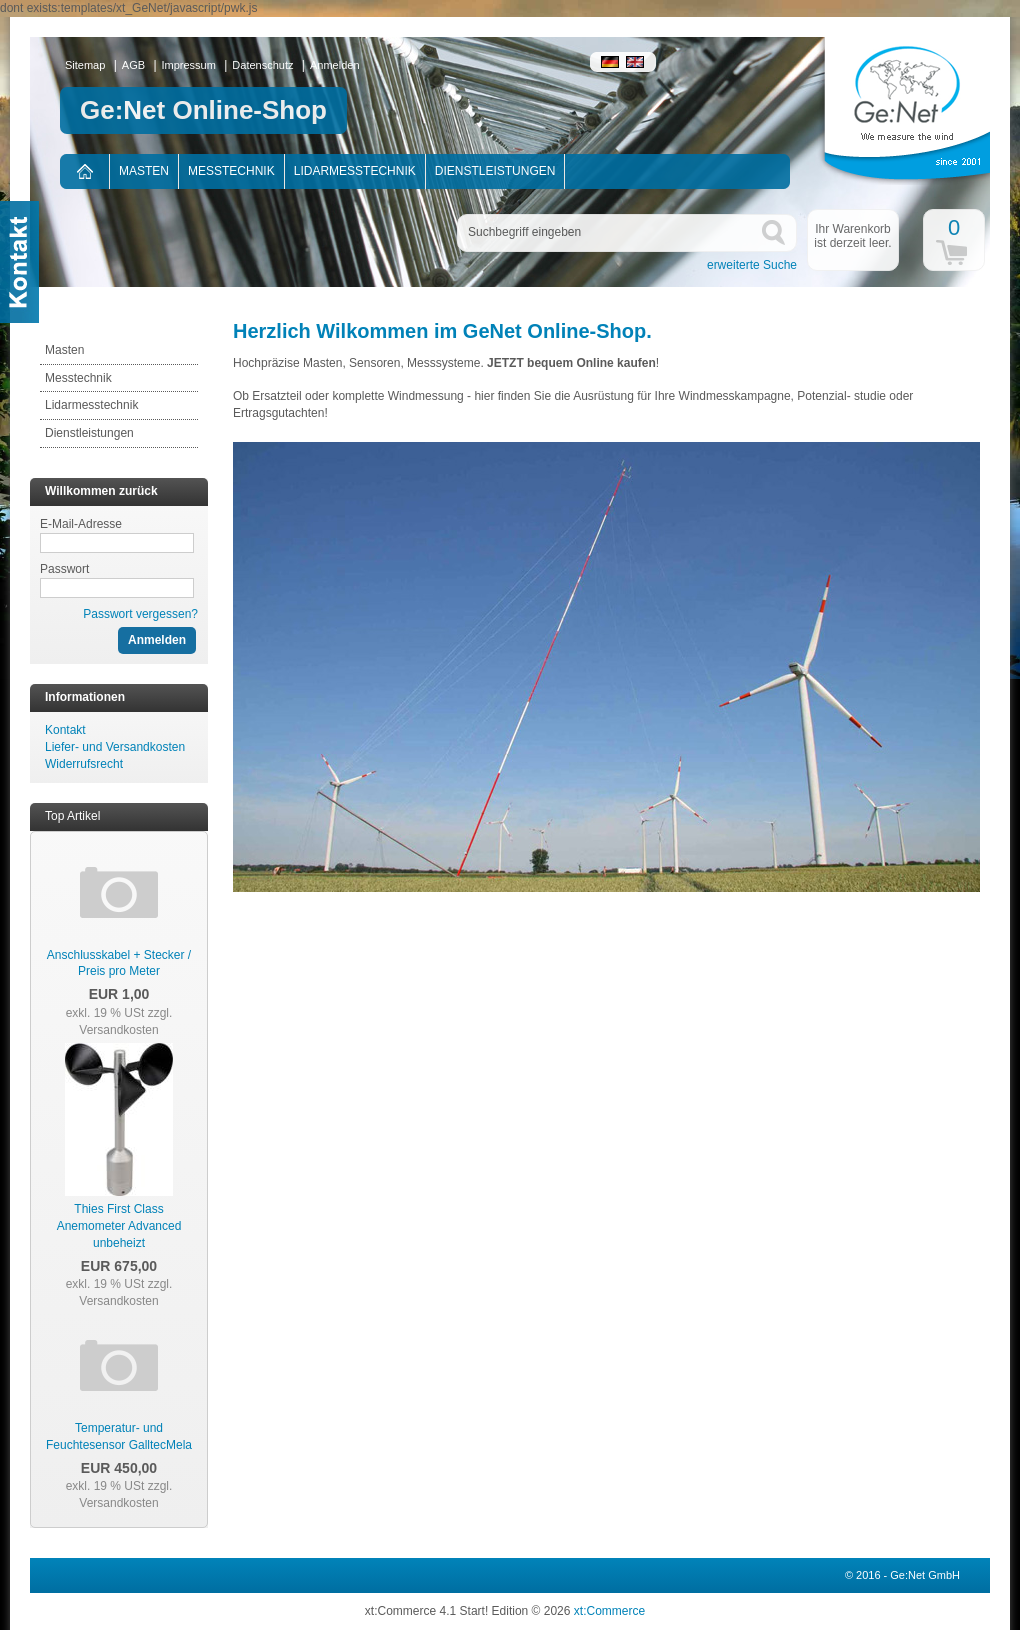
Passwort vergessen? (140, 614)
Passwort (64, 569)
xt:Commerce (609, 1611)
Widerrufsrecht (84, 764)
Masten (144, 171)
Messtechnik (231, 171)
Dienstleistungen (495, 171)
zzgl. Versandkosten (125, 1021)
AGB (133, 65)
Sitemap (85, 65)
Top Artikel (72, 816)
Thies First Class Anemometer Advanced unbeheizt (119, 1226)
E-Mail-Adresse (81, 524)
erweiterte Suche (752, 265)
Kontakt (65, 730)
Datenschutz (262, 65)
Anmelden (335, 65)
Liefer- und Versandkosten (115, 747)
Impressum (189, 65)
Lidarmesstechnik (355, 171)
